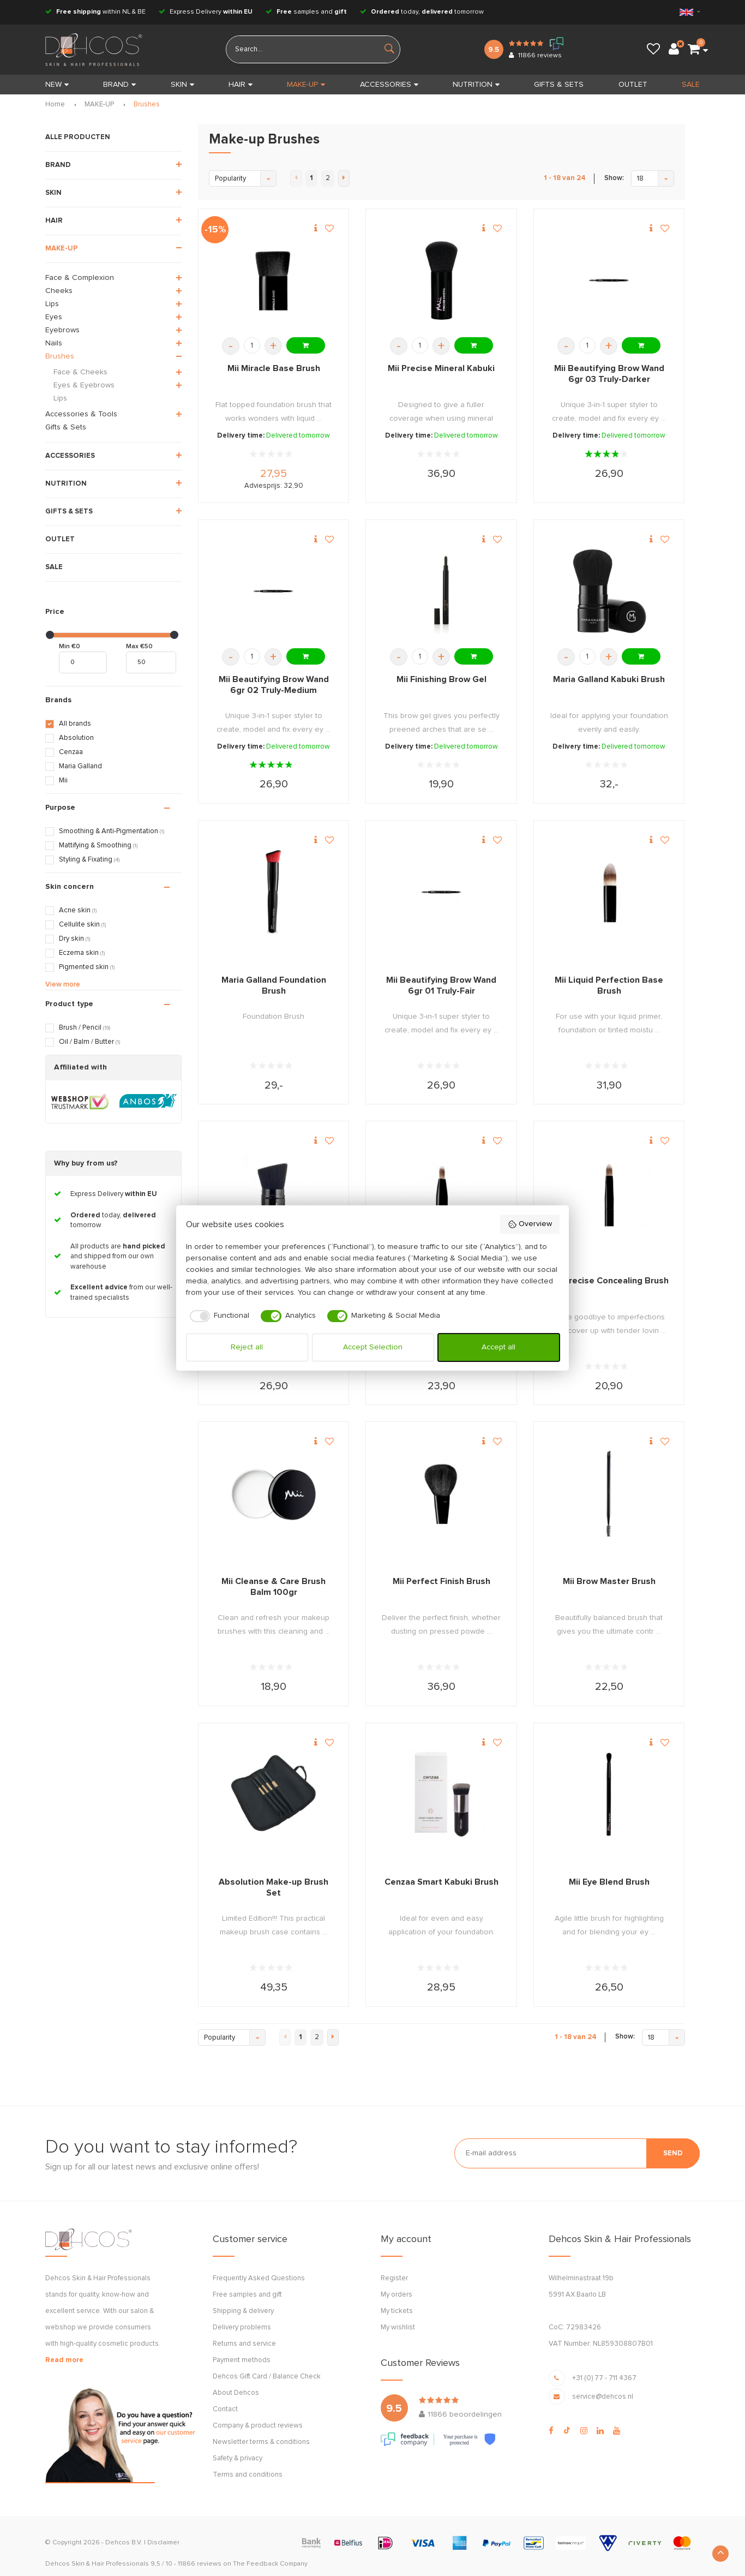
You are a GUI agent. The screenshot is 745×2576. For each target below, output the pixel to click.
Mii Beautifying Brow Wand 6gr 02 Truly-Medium (274, 685)
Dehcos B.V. (123, 2542)
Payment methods (242, 2360)
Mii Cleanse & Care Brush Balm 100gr (273, 1587)
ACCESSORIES (389, 84)
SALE (691, 84)
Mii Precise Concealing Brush (609, 1280)
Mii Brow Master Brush (609, 1581)
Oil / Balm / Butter (89, 1041)
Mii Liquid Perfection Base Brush (609, 985)
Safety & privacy (237, 2458)
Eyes (53, 317)
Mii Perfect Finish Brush (441, 1581)
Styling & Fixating (89, 859)
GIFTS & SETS (559, 84)
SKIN (182, 84)
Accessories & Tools (81, 414)
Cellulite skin (82, 924)
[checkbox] (218, 1316)
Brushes (147, 104)
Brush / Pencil (84, 1027)
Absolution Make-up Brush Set (273, 1887)
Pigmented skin (87, 967)
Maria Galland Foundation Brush (273, 985)
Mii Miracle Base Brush (273, 368)
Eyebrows (62, 330)
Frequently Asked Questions (259, 2278)
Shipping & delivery (243, 2311)
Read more (64, 2360)
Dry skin (74, 938)
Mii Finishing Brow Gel (441, 679)
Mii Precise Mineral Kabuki (441, 368)
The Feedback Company (270, 2564)
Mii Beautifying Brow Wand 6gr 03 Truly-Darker (609, 374)
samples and (306, 12)
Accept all (498, 1347)
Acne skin (78, 910)
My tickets (397, 2311)
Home (55, 104)
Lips (52, 304)
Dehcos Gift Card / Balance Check (267, 2376)
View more (62, 984)
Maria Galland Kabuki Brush (609, 679)
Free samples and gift (247, 2294)
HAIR (241, 84)
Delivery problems (242, 2327)
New (57, 84)
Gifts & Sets (65, 427)
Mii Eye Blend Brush (609, 1882)
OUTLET (632, 84)
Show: (614, 178)
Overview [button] (530, 1224)
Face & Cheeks (80, 372)
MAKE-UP (306, 84)
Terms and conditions (248, 2474)
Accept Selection (372, 1347)
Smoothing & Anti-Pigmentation (111, 831)
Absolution (76, 738)
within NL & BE (95, 12)
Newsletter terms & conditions (261, 2442)
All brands (75, 723)
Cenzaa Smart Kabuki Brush (441, 1882)
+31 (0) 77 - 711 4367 (604, 2378)
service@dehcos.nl (602, 2396)
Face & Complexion (79, 278)
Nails (53, 343)
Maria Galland (80, 766)
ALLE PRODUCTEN (77, 137)
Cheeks (59, 291)
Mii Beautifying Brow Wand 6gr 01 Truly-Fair (441, 985)
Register (394, 2278)
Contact (225, 2409)
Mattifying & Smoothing (98, 845)
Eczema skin (82, 953)
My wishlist (398, 2327)
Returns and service (244, 2343)
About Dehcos (236, 2392)
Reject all (247, 1347)
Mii (63, 780)
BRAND (119, 84)
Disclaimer (163, 2542)
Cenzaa (71, 752)
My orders (396, 2294)
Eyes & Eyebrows (84, 385)
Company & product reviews (258, 2425)
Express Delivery (206, 12)
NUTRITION (476, 84)
